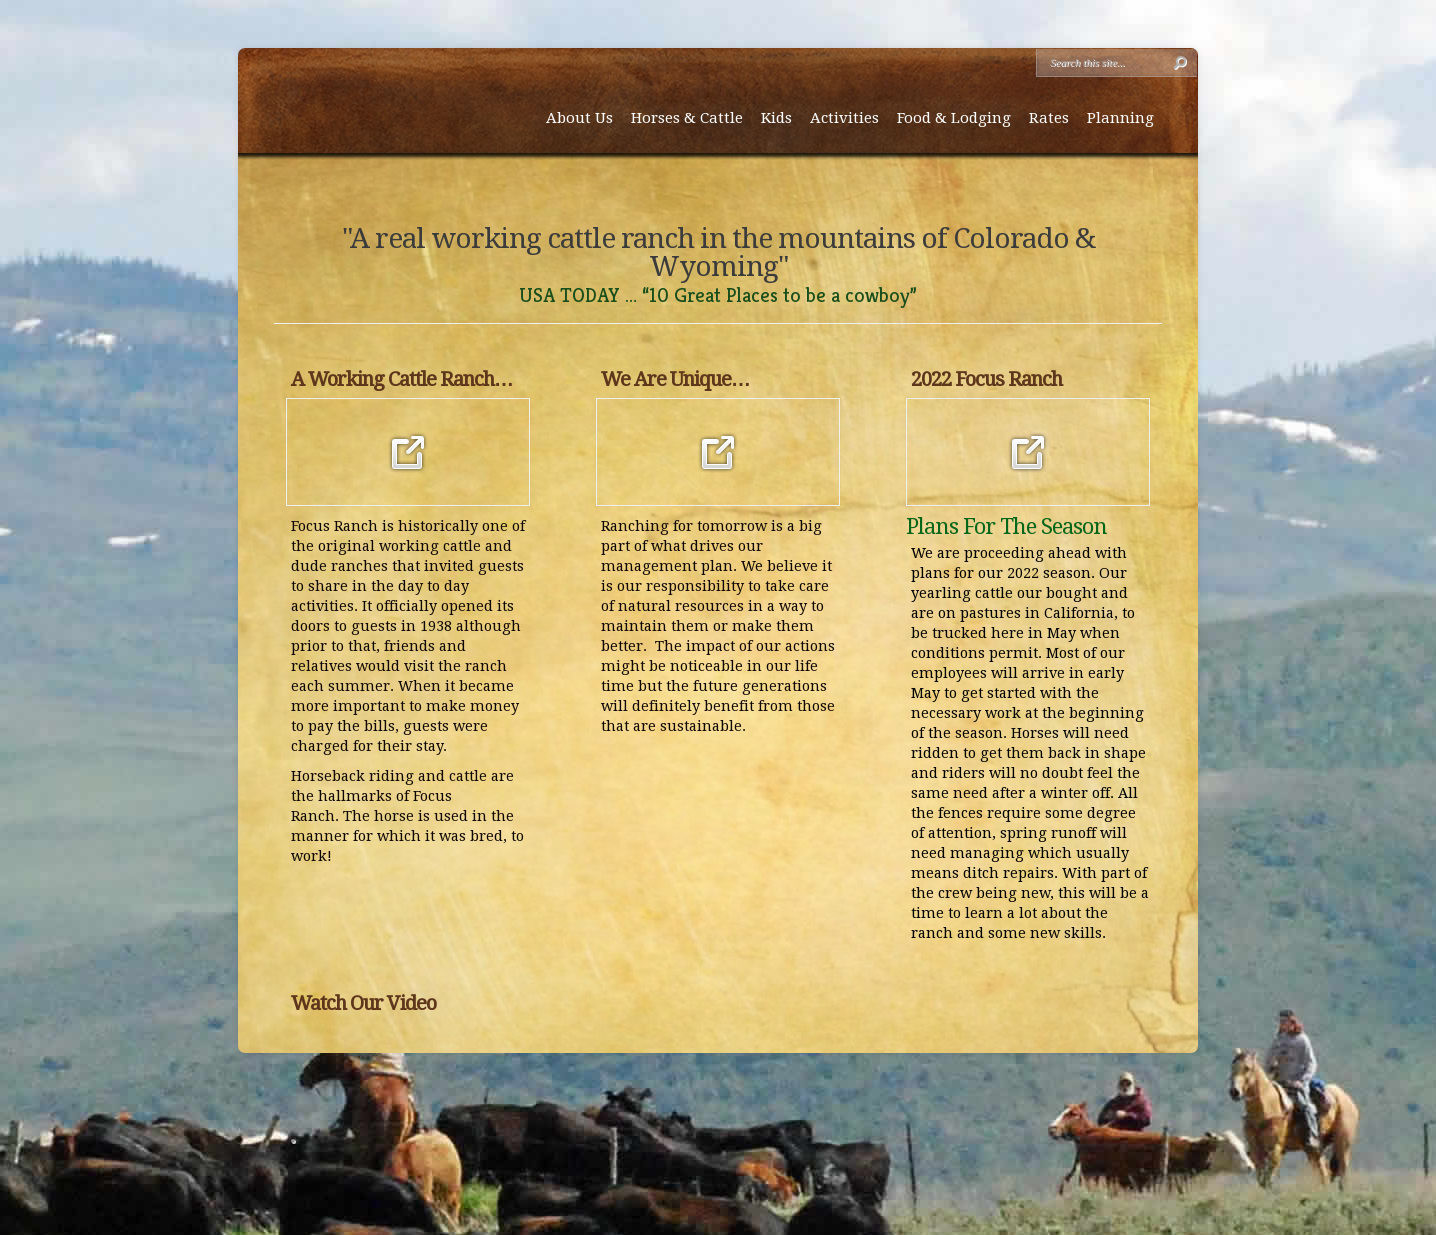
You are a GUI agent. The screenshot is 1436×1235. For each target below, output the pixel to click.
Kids (776, 118)
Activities (844, 118)
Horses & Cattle (687, 118)
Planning (1120, 118)
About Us (579, 118)
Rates (1049, 118)
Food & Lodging (954, 118)
